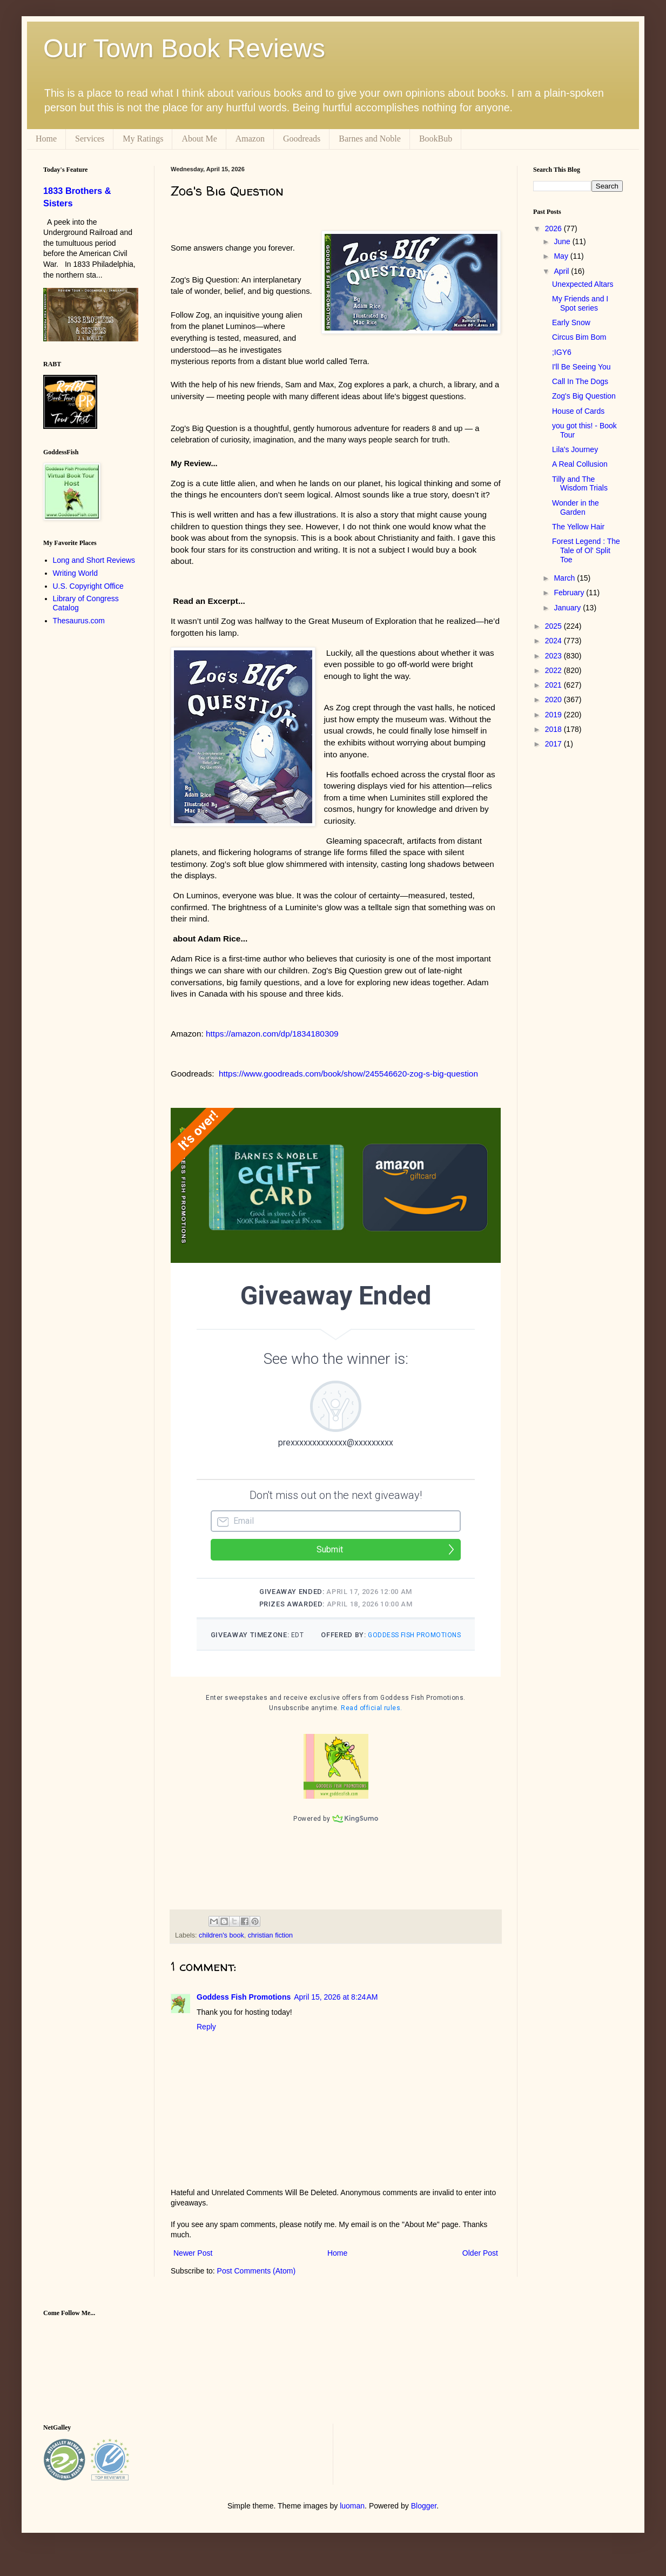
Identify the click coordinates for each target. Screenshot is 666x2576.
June (563, 241)
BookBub (435, 138)
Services (89, 138)
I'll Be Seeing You (581, 366)
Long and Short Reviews (94, 560)
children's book (221, 1949)
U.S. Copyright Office (88, 586)
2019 (554, 714)
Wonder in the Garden (575, 507)
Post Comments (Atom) (256, 2285)
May (562, 256)
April (562, 271)
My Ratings (143, 138)
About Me (199, 138)
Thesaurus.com (79, 620)
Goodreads (301, 138)
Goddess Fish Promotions (244, 2011)
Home (46, 138)
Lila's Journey (575, 449)
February (570, 592)
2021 (554, 685)
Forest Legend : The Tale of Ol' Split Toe (586, 550)
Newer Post (192, 2267)
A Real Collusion (580, 464)
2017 (554, 743)
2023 (554, 655)
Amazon (250, 138)
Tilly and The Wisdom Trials (580, 484)
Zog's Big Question (584, 396)
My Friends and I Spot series (580, 303)
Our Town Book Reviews (184, 48)
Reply (206, 2040)
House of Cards (578, 411)
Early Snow (571, 322)
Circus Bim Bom (579, 337)
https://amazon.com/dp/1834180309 (272, 1033)
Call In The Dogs (580, 381)
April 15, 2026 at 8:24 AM (336, 2011)
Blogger (423, 2520)
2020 (554, 699)
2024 (554, 640)
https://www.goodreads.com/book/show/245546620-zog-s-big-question (348, 1073)
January (568, 607)
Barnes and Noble (370, 138)
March (565, 578)
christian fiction (270, 1949)
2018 (554, 729)
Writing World (75, 573)
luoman (352, 2520)
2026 (554, 228)
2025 (554, 626)
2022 (554, 670)
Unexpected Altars (583, 284)
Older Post (480, 2267)
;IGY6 (561, 352)
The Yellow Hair (578, 526)
